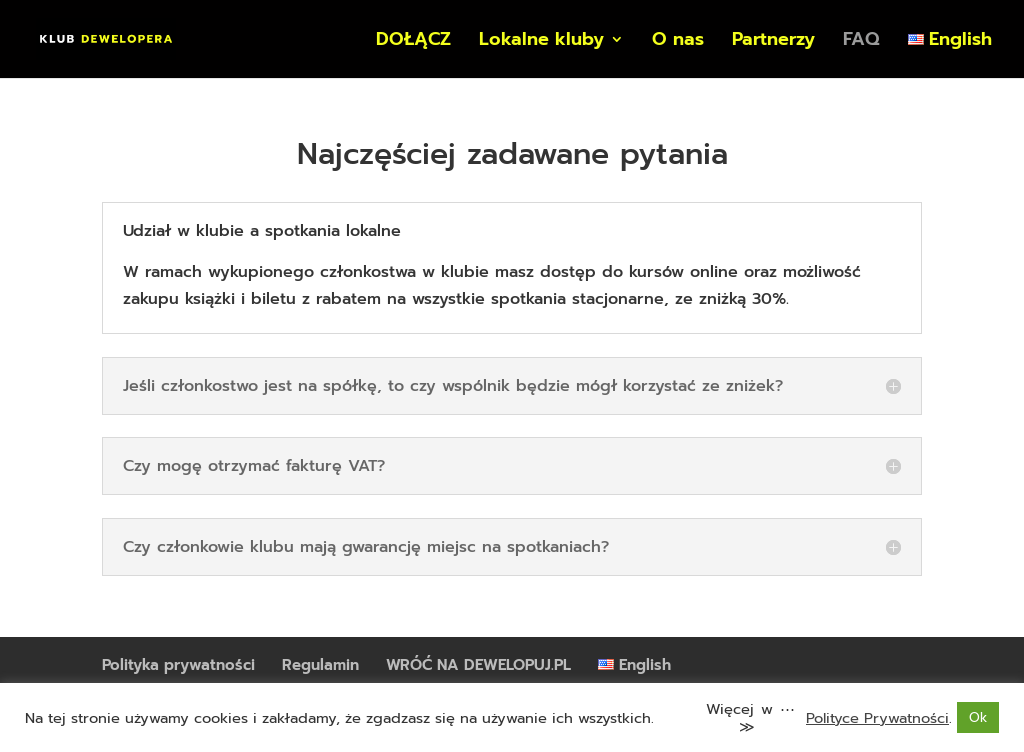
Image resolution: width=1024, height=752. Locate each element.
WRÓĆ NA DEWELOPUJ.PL (478, 665)
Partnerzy (773, 42)
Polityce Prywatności (877, 718)
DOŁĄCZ (413, 42)
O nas (678, 42)
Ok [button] (978, 717)
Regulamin (320, 665)
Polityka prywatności (178, 665)
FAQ (861, 42)
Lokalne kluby (541, 42)
